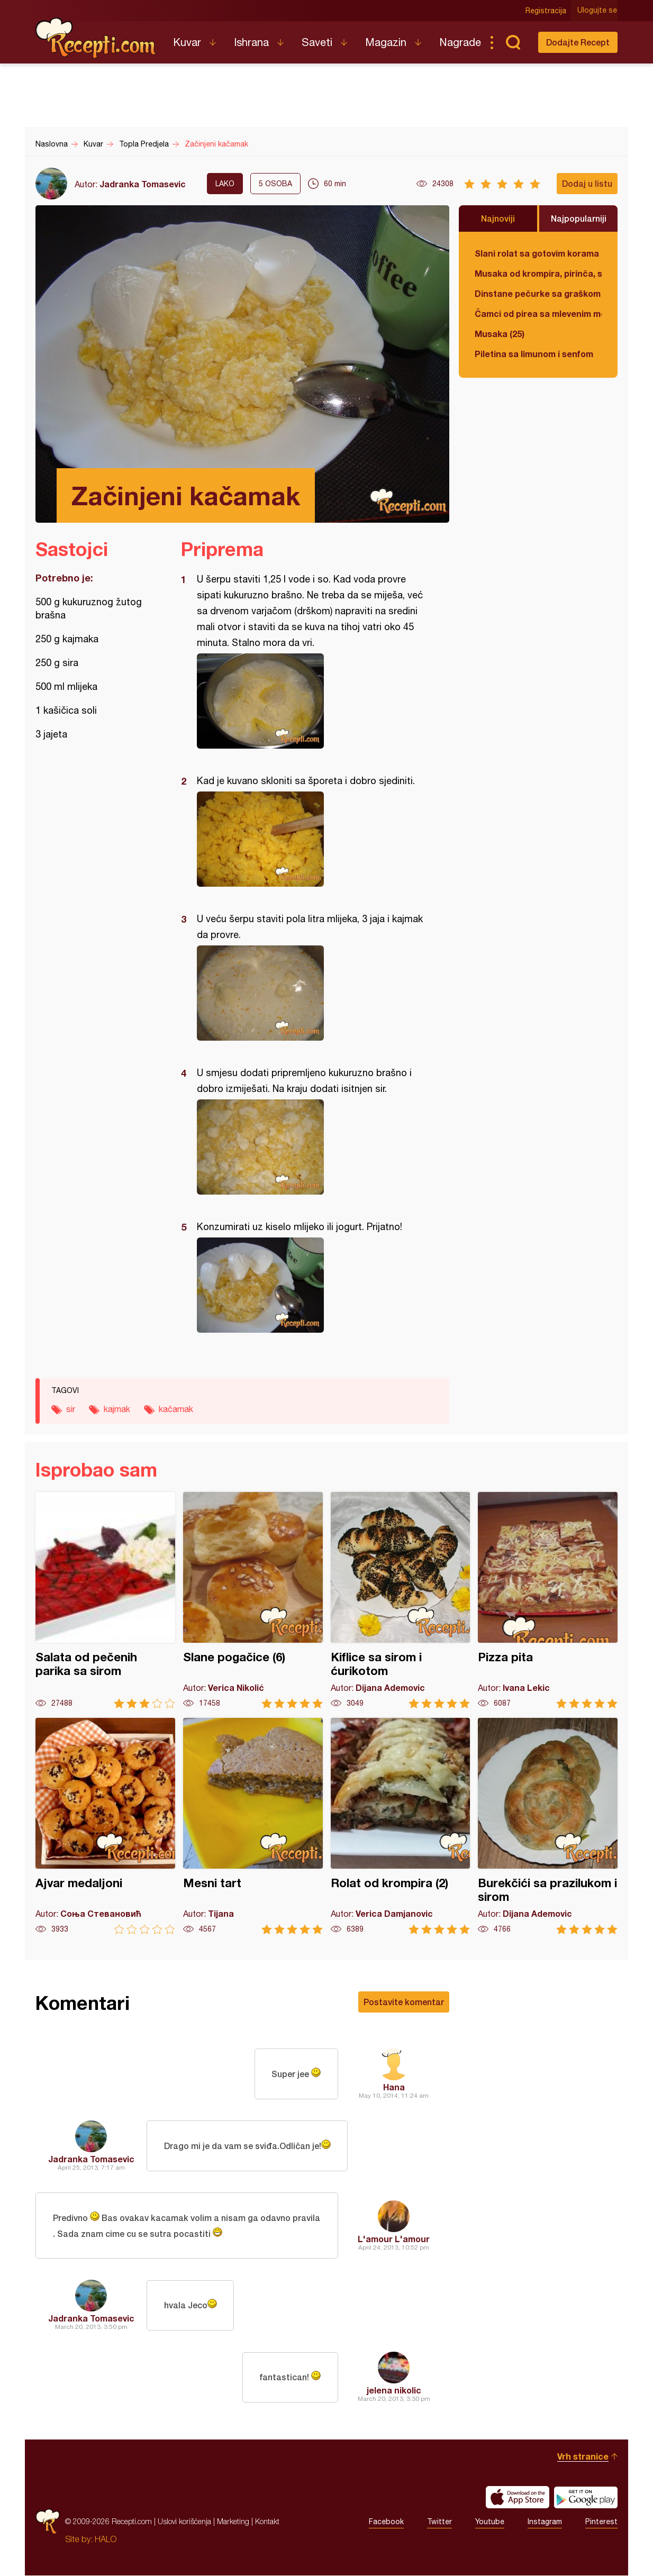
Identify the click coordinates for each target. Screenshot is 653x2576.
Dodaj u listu (587, 183)
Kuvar (187, 42)
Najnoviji (498, 218)
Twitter (439, 2522)
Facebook (386, 2522)
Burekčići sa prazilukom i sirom (548, 1826)
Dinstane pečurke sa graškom (538, 293)
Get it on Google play (586, 2498)
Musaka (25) (499, 334)
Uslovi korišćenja (184, 2521)
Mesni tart (253, 1826)
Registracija (546, 10)
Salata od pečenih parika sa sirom (105, 1600)
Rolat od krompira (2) (400, 1826)
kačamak (176, 1409)
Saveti (317, 42)
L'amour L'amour (394, 2239)
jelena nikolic (394, 2391)
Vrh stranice (583, 2457)
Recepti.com (96, 38)
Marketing (233, 2521)
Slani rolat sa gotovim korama (537, 253)
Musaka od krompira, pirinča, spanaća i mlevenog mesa (538, 273)
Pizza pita (548, 1600)
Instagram (545, 2522)
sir (70, 1409)
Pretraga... (512, 42)
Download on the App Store (517, 2498)
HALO (105, 2539)
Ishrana (251, 42)
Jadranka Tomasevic (142, 184)
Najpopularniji (578, 218)
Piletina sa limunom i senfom (534, 354)
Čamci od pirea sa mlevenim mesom (538, 313)
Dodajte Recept (578, 42)
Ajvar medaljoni (105, 1826)
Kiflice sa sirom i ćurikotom (400, 1600)
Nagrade (460, 42)
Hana (394, 2087)
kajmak (117, 1409)
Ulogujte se (598, 10)
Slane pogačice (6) (253, 1600)
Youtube (489, 2522)
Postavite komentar (404, 2002)
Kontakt (267, 2521)
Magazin (385, 42)
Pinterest (601, 2522)
